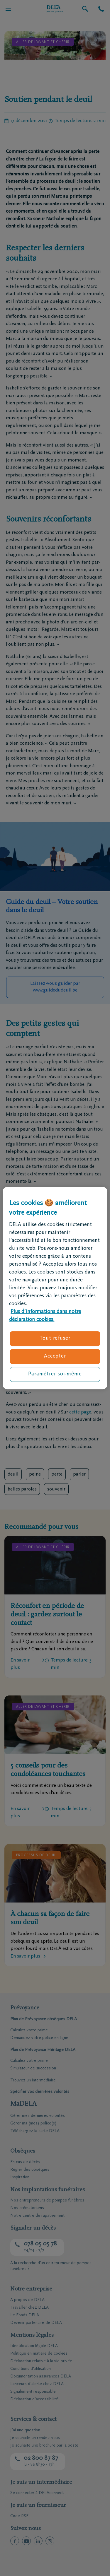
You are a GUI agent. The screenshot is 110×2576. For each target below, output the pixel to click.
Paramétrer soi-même (55, 1374)
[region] (55, 1288)
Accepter (55, 1356)
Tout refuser (55, 1338)
